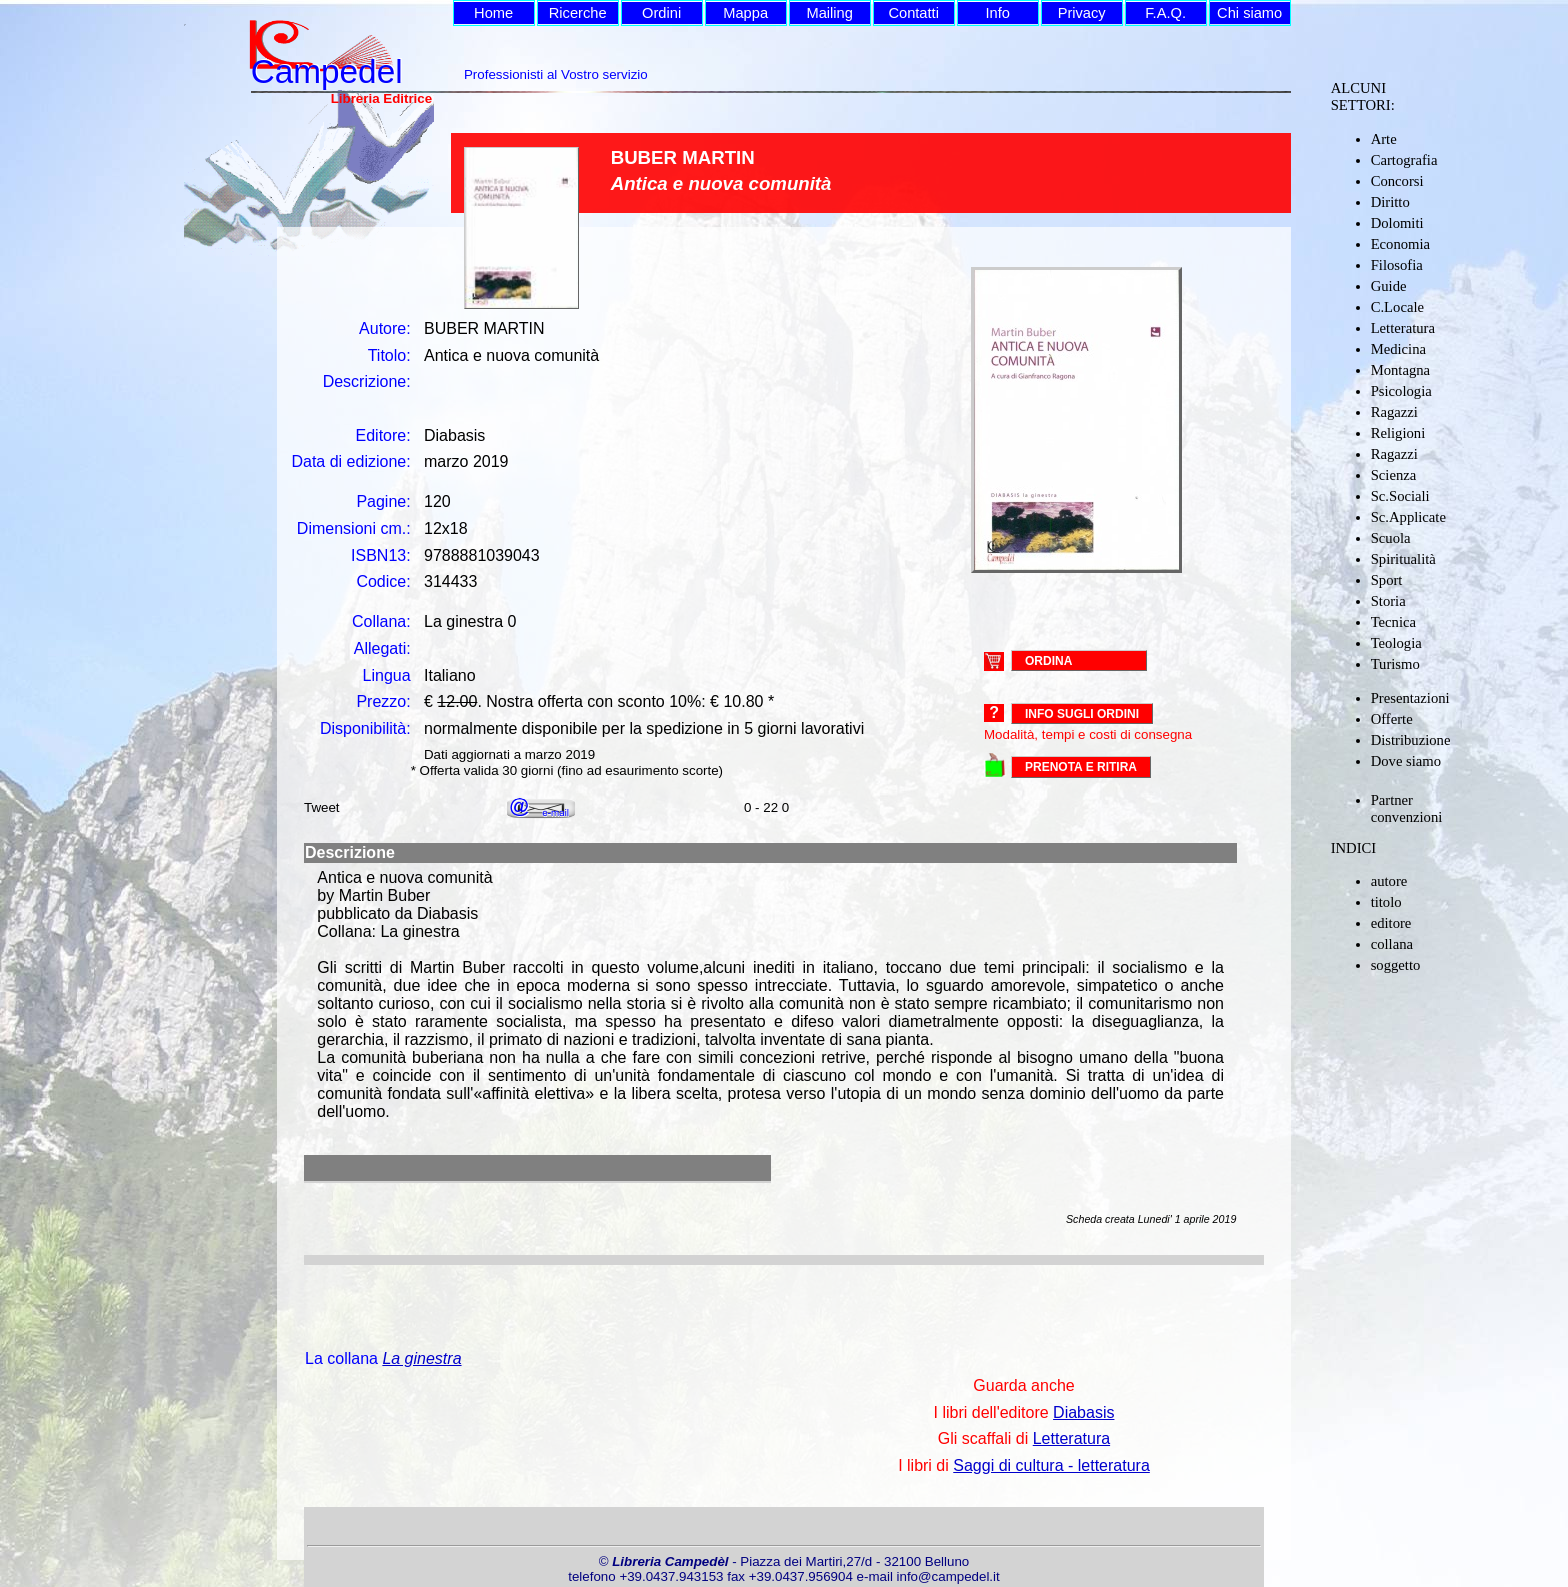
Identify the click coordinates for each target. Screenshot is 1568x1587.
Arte (1384, 139)
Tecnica (1393, 622)
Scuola (1391, 538)
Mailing (829, 13)
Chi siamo (1249, 13)
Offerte (1392, 719)
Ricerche (578, 13)
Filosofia (1397, 265)
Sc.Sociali (1400, 496)
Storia (1388, 601)
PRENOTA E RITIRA (1081, 767)
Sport (1387, 580)
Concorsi (1397, 181)
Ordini (661, 13)
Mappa (745, 13)
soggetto (1396, 965)
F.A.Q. (1165, 13)
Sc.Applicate (1408, 517)
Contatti (913, 13)
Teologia (1396, 643)
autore (1389, 881)
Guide (1389, 286)
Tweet (322, 807)
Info (997, 13)
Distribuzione (1411, 740)
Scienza (1394, 475)
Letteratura (1403, 328)
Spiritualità (1403, 559)
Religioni (1398, 433)
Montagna (1400, 370)
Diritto (1390, 202)
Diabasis (1083, 1412)
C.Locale (1397, 307)
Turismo (1395, 664)
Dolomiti (1397, 223)
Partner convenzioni (1407, 808)
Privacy (1082, 13)
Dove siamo (1406, 761)
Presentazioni (1410, 698)
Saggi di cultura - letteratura (1051, 1465)
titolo (1386, 902)
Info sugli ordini (1082, 714)
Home (493, 13)
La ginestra (421, 1358)
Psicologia (1401, 391)
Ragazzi (1394, 412)
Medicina (1398, 349)
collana (1392, 944)
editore (1391, 923)
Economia (1400, 244)
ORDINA (1048, 660)
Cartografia (1404, 160)
